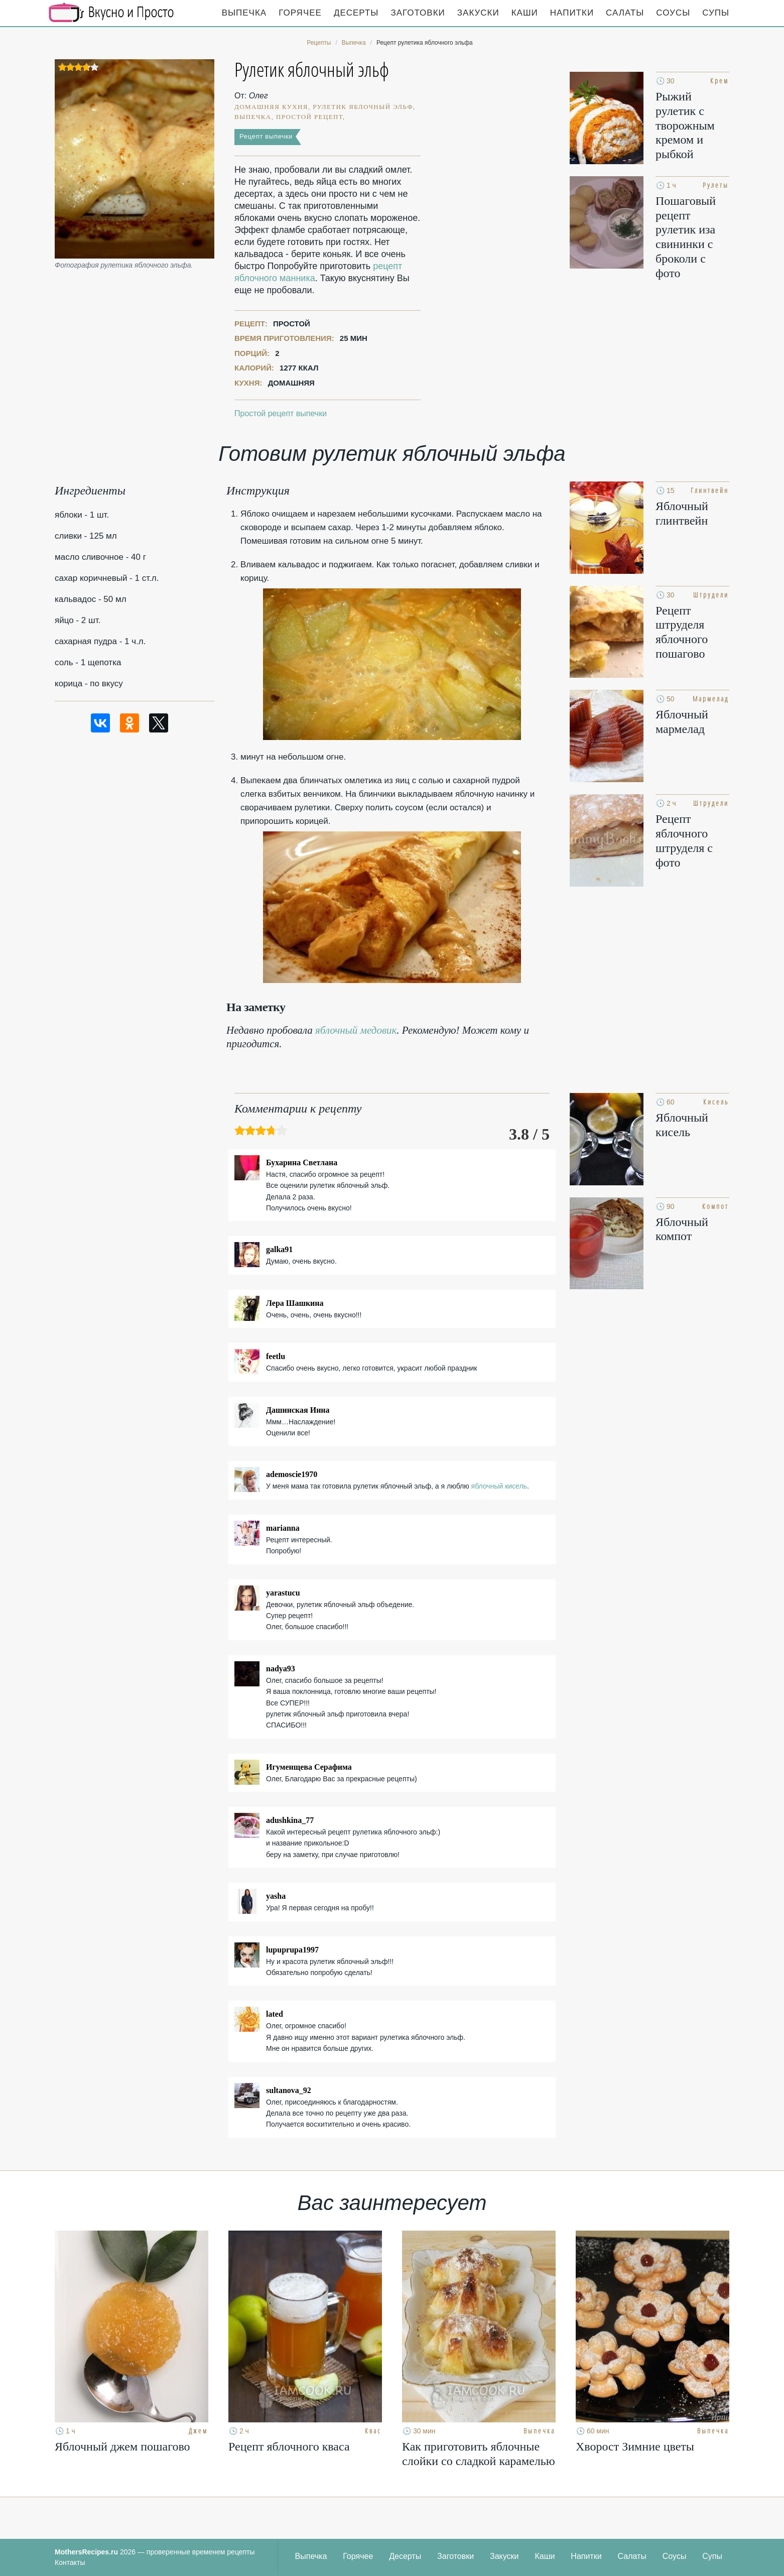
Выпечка (244, 13)
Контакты (70, 2562)
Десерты (356, 13)
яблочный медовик (356, 1030)
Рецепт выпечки (266, 136)
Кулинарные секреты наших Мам (111, 13)
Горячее (300, 13)
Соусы (673, 13)
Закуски (478, 13)
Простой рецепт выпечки (280, 413)
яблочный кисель (499, 1486)
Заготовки (417, 13)
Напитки (572, 13)
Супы (715, 13)
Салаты (625, 13)
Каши (524, 13)
